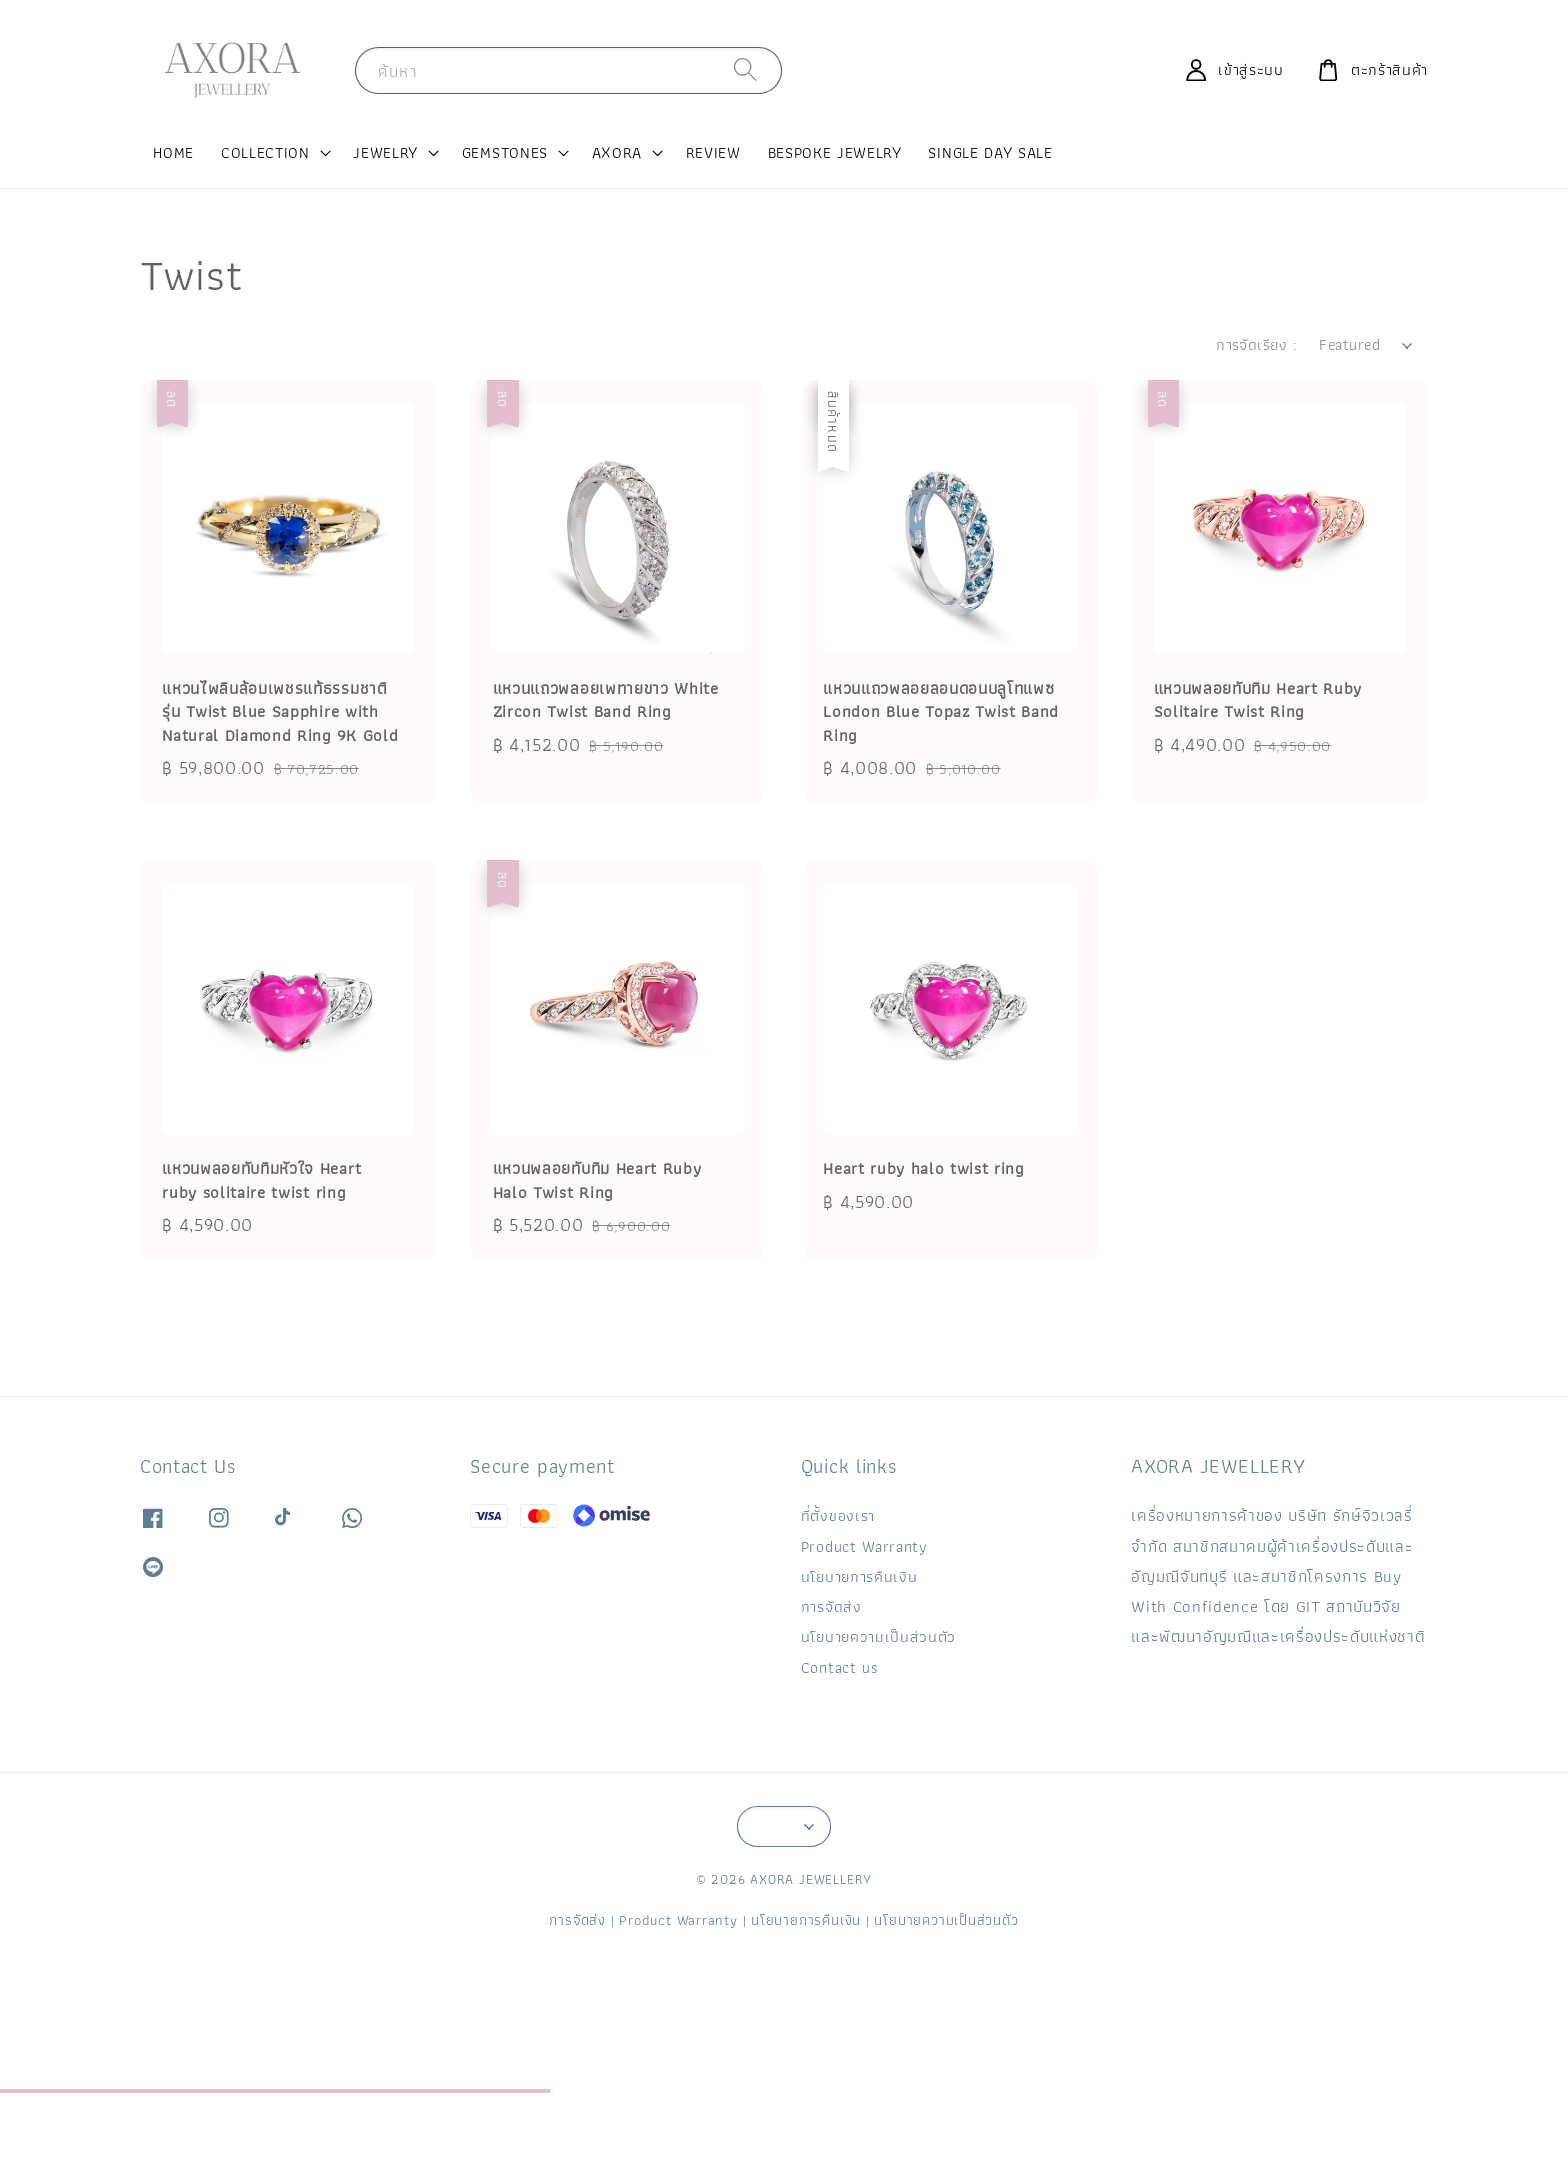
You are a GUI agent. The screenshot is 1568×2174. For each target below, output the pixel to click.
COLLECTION (265, 153)
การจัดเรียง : (1256, 345)
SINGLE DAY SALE (990, 152)
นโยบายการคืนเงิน (859, 1576)
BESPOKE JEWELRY (835, 152)
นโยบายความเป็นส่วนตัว (878, 1636)
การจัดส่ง (831, 1606)
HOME (173, 152)
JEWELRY (385, 153)
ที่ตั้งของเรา (838, 1517)
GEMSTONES (505, 153)
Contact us (840, 1667)
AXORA (617, 153)
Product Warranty (864, 1546)
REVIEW (713, 152)
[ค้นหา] (746, 70)
